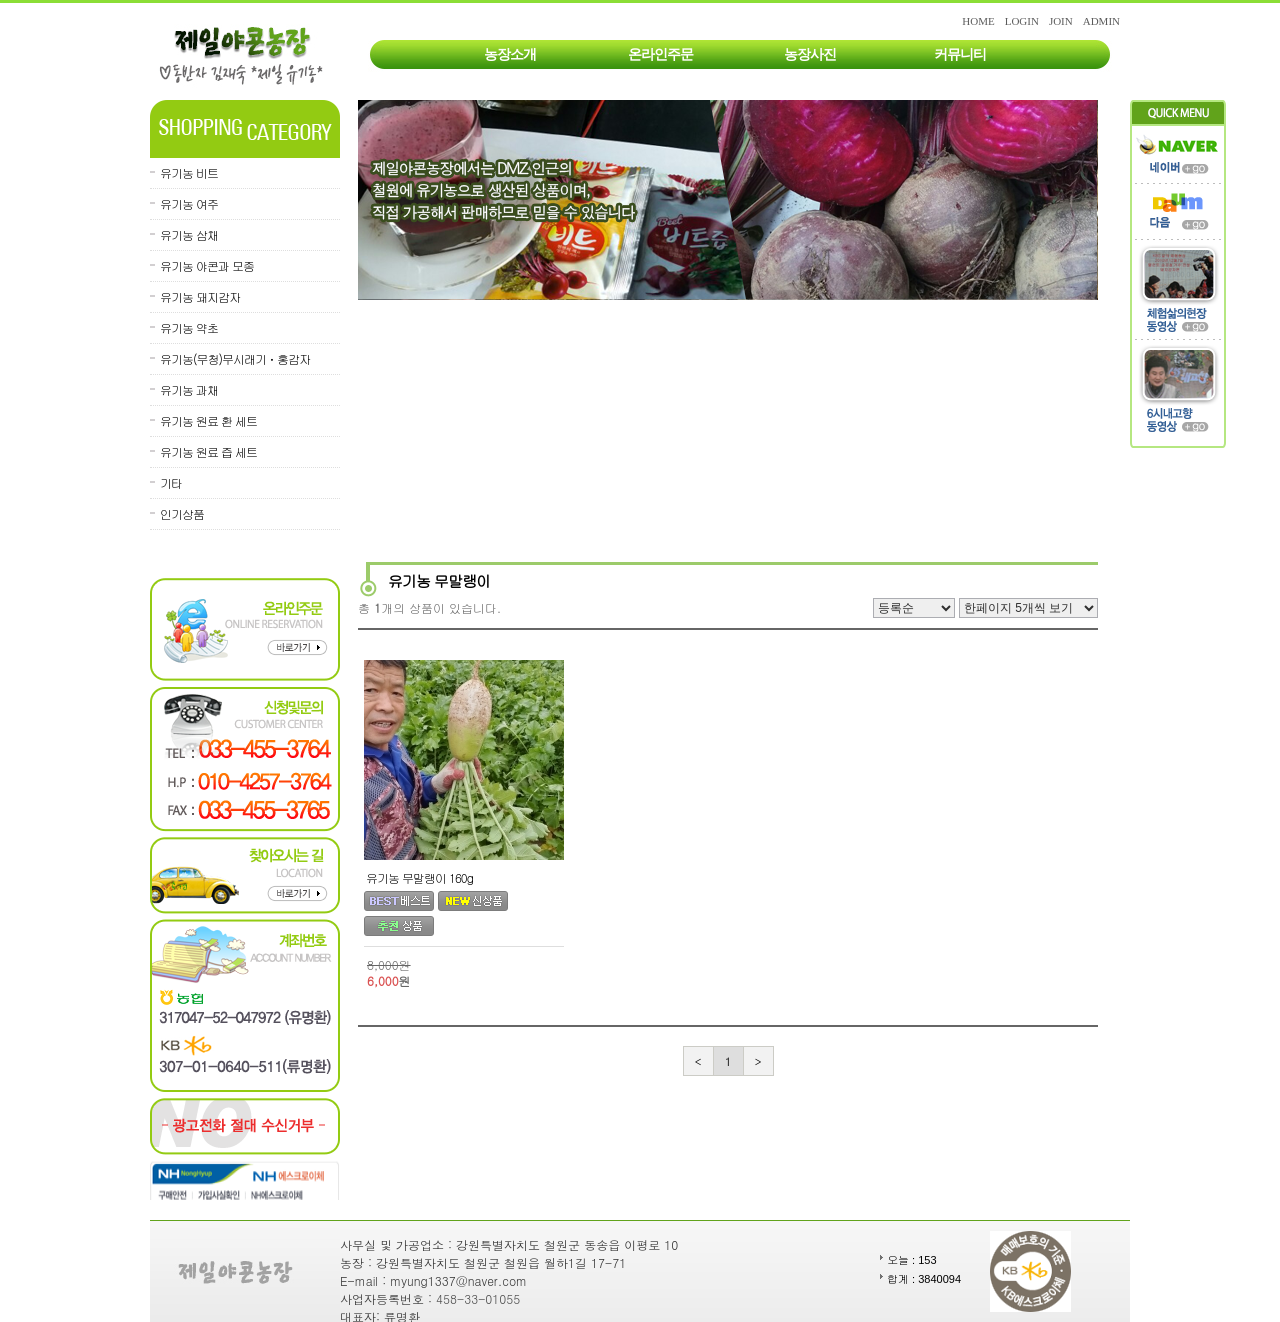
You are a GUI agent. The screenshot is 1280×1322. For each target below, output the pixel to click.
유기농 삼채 (189, 234)
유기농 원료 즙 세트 (208, 451)
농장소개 (510, 54)
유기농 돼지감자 (200, 296)
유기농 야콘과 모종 (207, 265)
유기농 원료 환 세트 (208, 420)
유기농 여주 (189, 203)
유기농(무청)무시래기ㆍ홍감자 (235, 358)
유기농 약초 (189, 327)
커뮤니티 (960, 54)
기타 (171, 482)
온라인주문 (660, 54)
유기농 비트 (189, 172)
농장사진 (810, 54)
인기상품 (182, 513)
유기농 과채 (189, 389)
